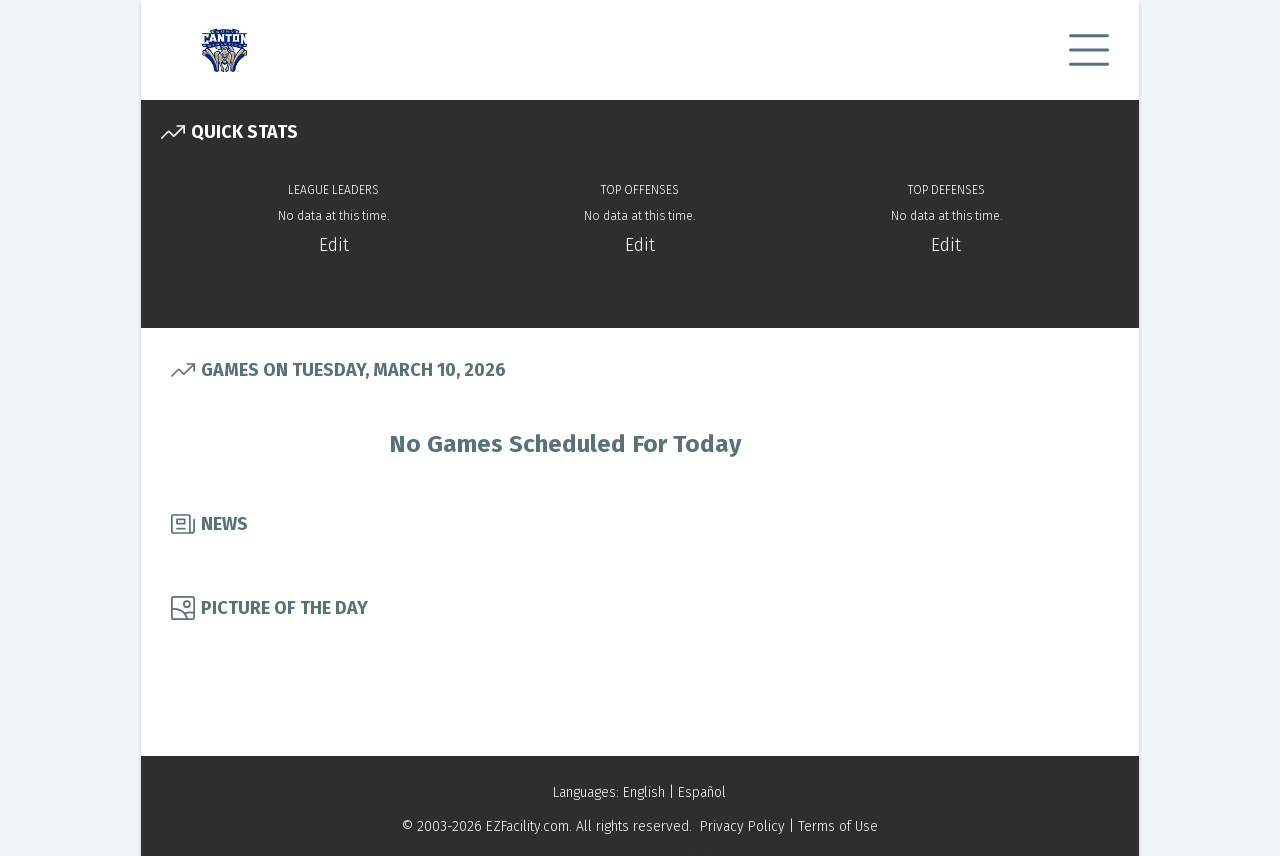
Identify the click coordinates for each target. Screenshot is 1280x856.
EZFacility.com (527, 826)
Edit (334, 245)
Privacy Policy (742, 826)
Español (702, 792)
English (644, 792)
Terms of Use (838, 826)
